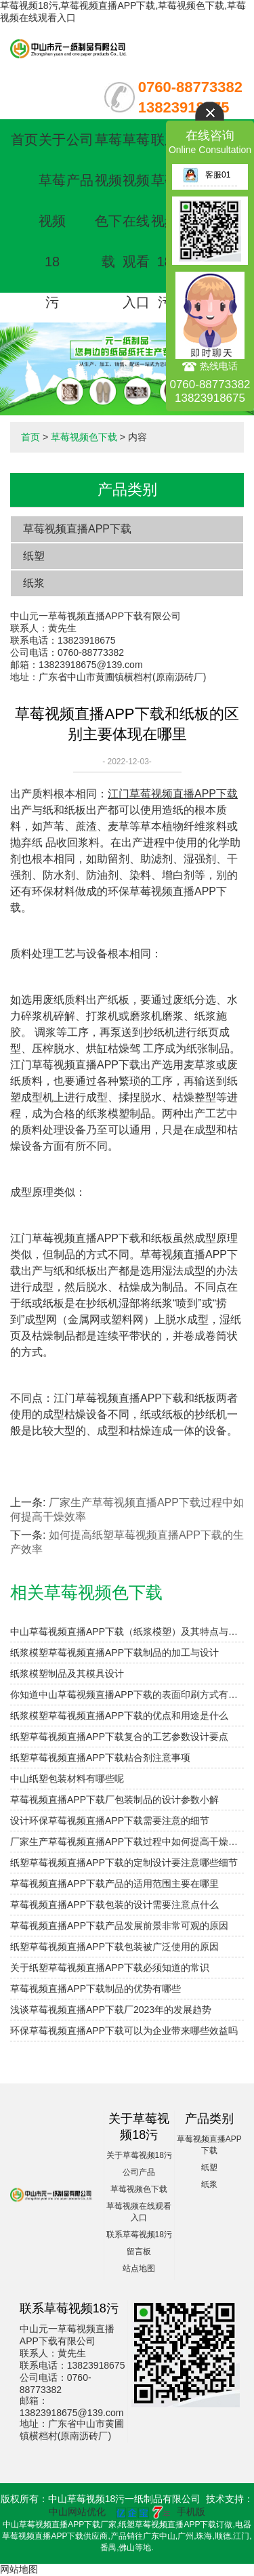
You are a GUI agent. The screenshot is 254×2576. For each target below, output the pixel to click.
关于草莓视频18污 (52, 221)
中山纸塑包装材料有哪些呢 (67, 1778)
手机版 (191, 2511)
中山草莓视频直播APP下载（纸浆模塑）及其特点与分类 (127, 1631)
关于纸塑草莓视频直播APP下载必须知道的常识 (109, 1967)
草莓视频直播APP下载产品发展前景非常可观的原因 (119, 1925)
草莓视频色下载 (84, 437)
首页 (24, 139)
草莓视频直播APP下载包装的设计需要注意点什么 (114, 1904)
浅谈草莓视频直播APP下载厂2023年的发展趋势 (110, 2009)
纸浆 (34, 583)
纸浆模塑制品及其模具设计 (67, 1673)
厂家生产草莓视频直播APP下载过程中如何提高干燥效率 (127, 1841)
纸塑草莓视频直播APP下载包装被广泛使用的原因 (114, 1946)
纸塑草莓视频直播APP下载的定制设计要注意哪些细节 (124, 1862)
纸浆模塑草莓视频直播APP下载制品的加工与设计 (114, 1652)
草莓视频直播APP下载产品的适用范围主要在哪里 (114, 1883)
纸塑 (34, 556)
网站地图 (19, 2569)
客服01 (206, 175)
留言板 (139, 2251)
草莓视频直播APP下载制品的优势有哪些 (95, 1988)
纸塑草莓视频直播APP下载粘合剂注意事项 (100, 1757)
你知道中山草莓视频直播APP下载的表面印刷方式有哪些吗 (127, 1694)
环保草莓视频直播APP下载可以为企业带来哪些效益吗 (124, 2030)
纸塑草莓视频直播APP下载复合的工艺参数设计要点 (119, 1736)
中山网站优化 (77, 2511)
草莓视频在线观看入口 (136, 221)
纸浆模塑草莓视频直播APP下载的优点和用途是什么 (119, 1715)
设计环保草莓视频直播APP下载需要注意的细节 (109, 1820)
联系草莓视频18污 (164, 221)
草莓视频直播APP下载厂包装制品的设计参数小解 (114, 1799)
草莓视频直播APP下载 (77, 529)
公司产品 (139, 2172)
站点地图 (139, 2268)
